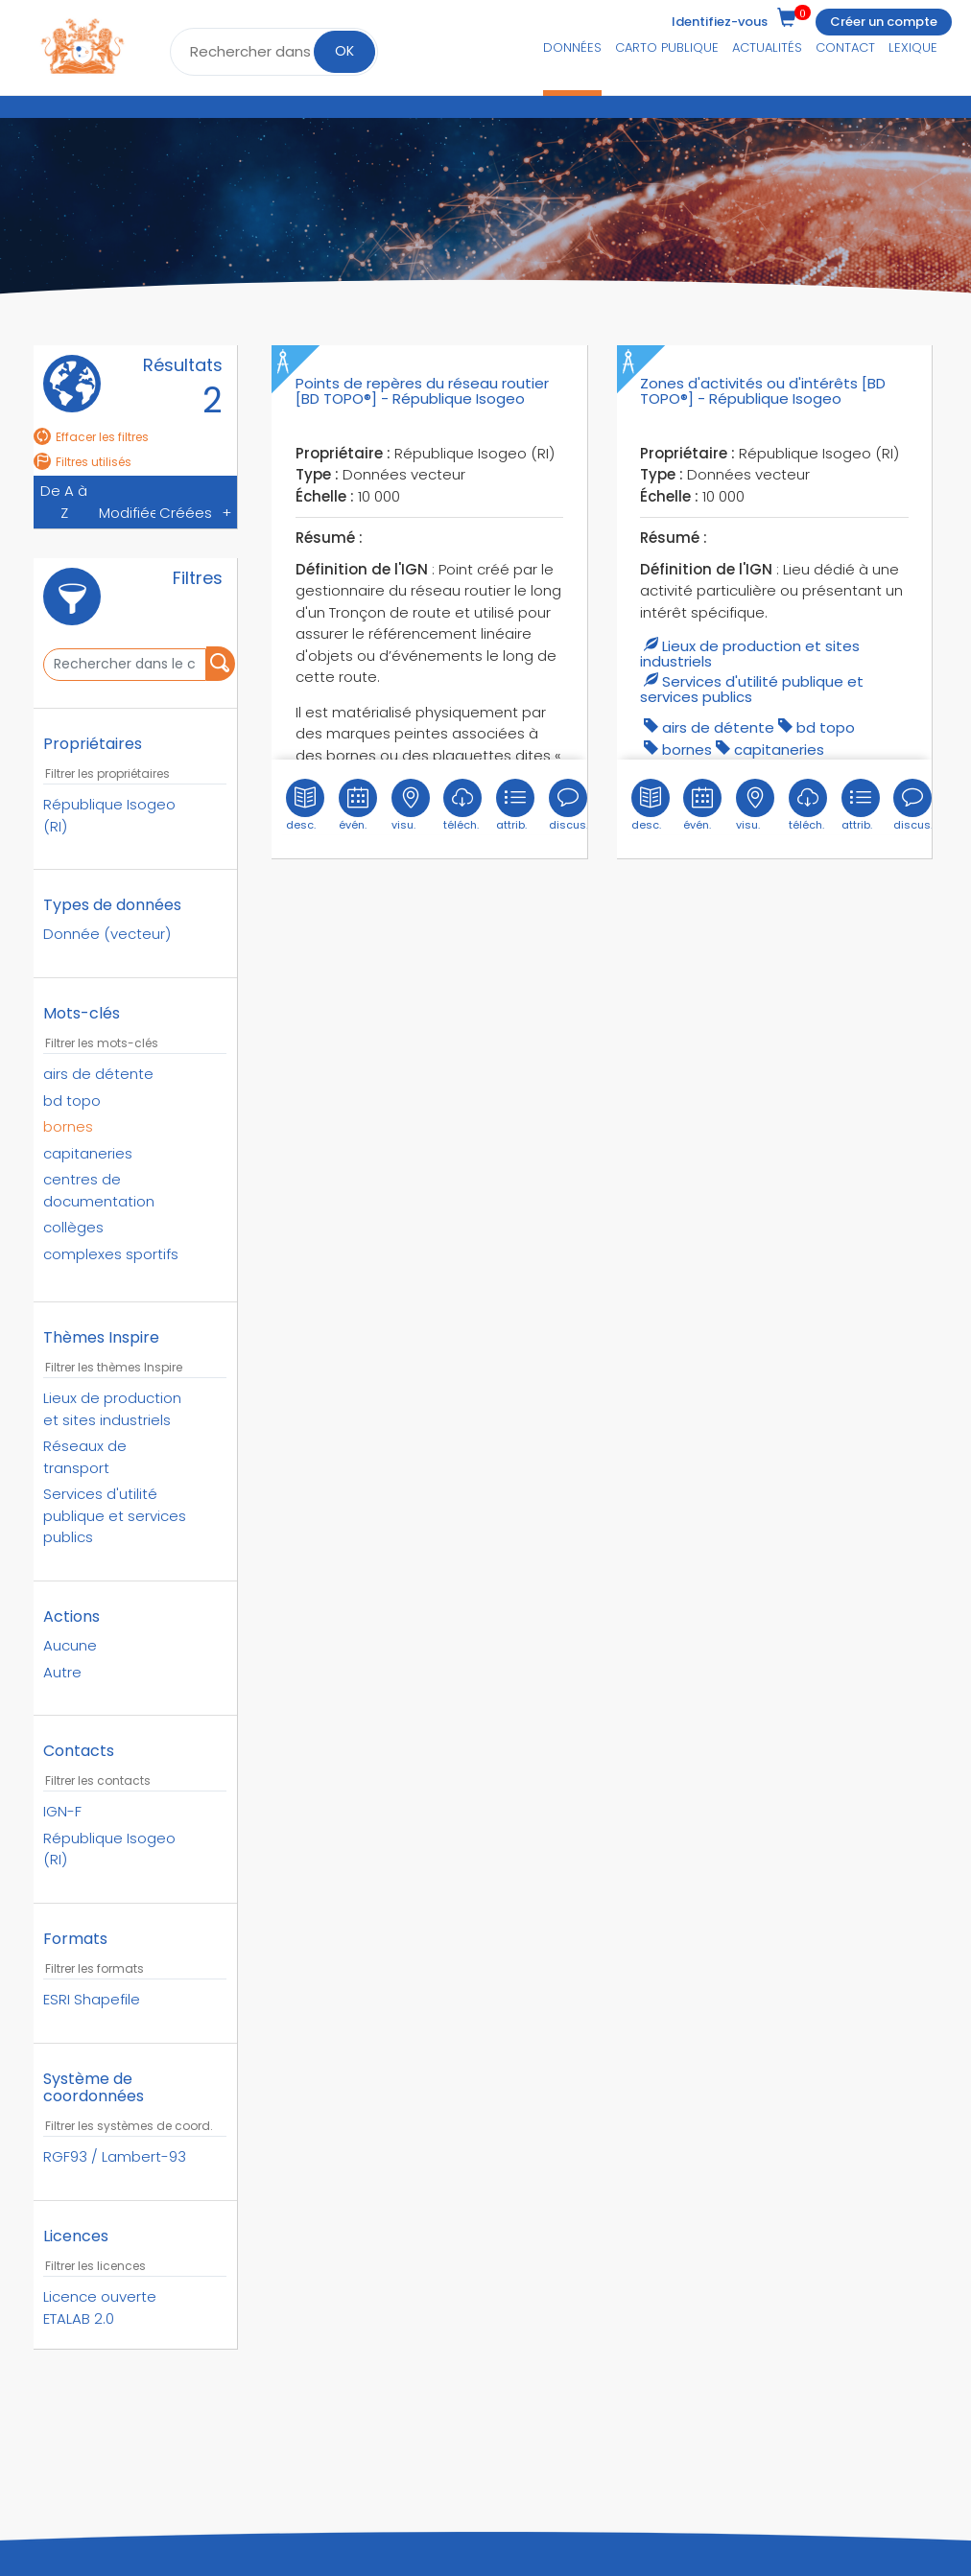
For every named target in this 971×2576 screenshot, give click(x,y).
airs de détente (718, 727)
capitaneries (779, 749)
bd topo (825, 727)
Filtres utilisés (82, 462)
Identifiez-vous (720, 21)
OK (344, 50)
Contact (845, 47)
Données (572, 47)
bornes (687, 749)
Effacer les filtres (91, 437)
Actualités (767, 47)
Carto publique (667, 47)
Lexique (912, 47)
